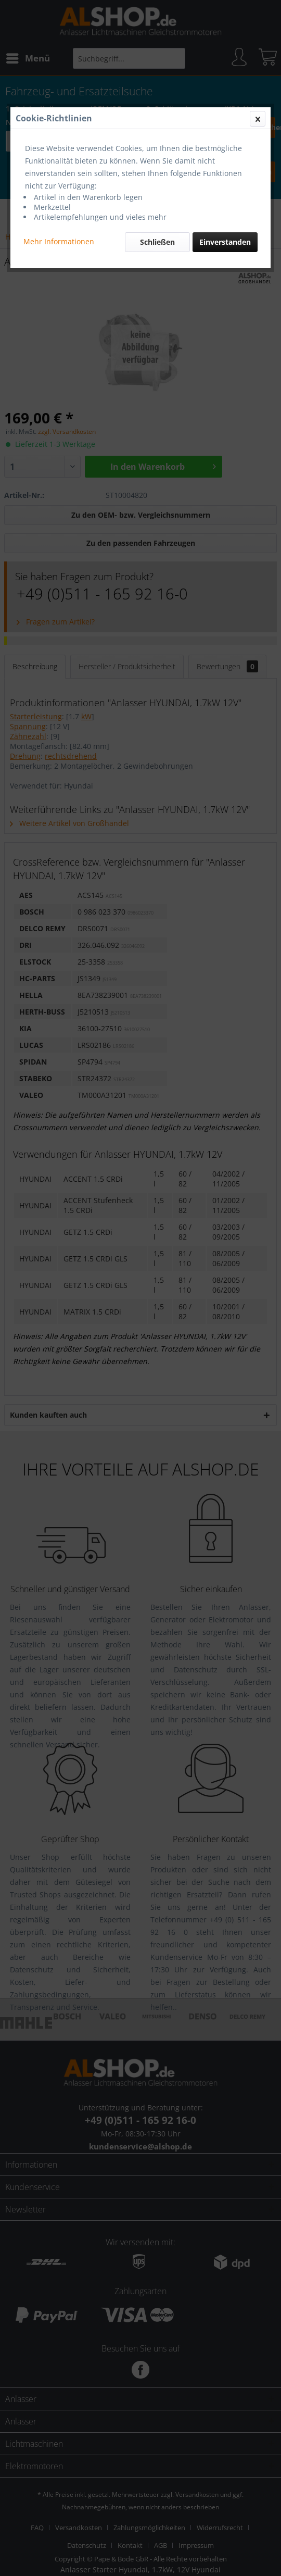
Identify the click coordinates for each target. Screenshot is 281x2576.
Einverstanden (225, 242)
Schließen (157, 242)
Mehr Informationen (58, 241)
